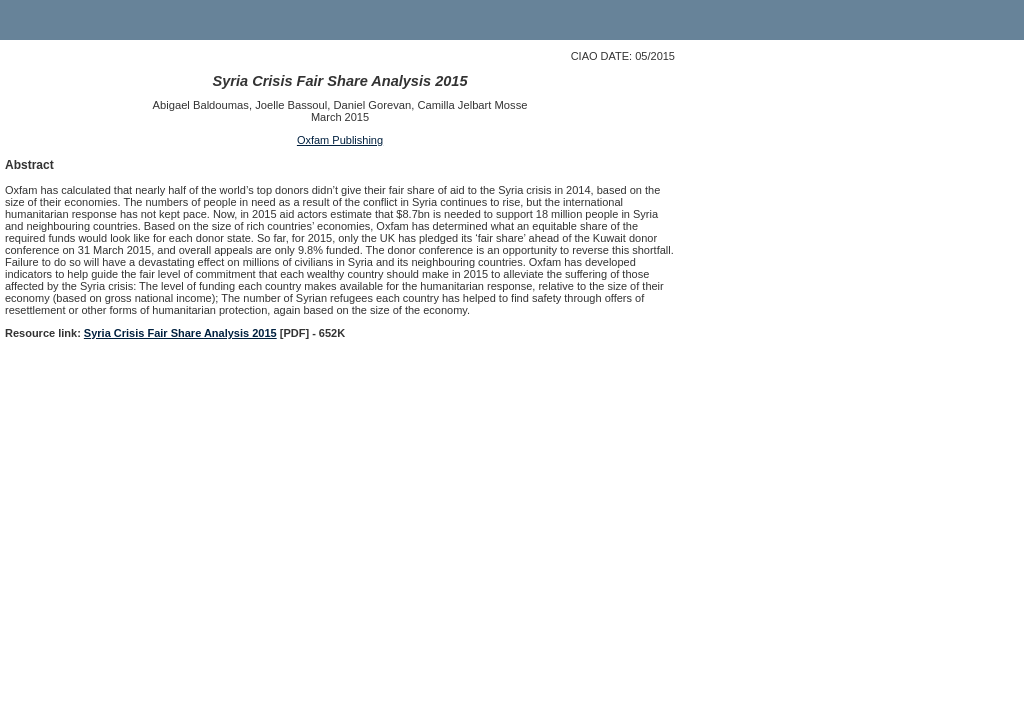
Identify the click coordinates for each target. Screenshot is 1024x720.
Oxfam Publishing (340, 140)
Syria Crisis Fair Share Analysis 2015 (180, 333)
